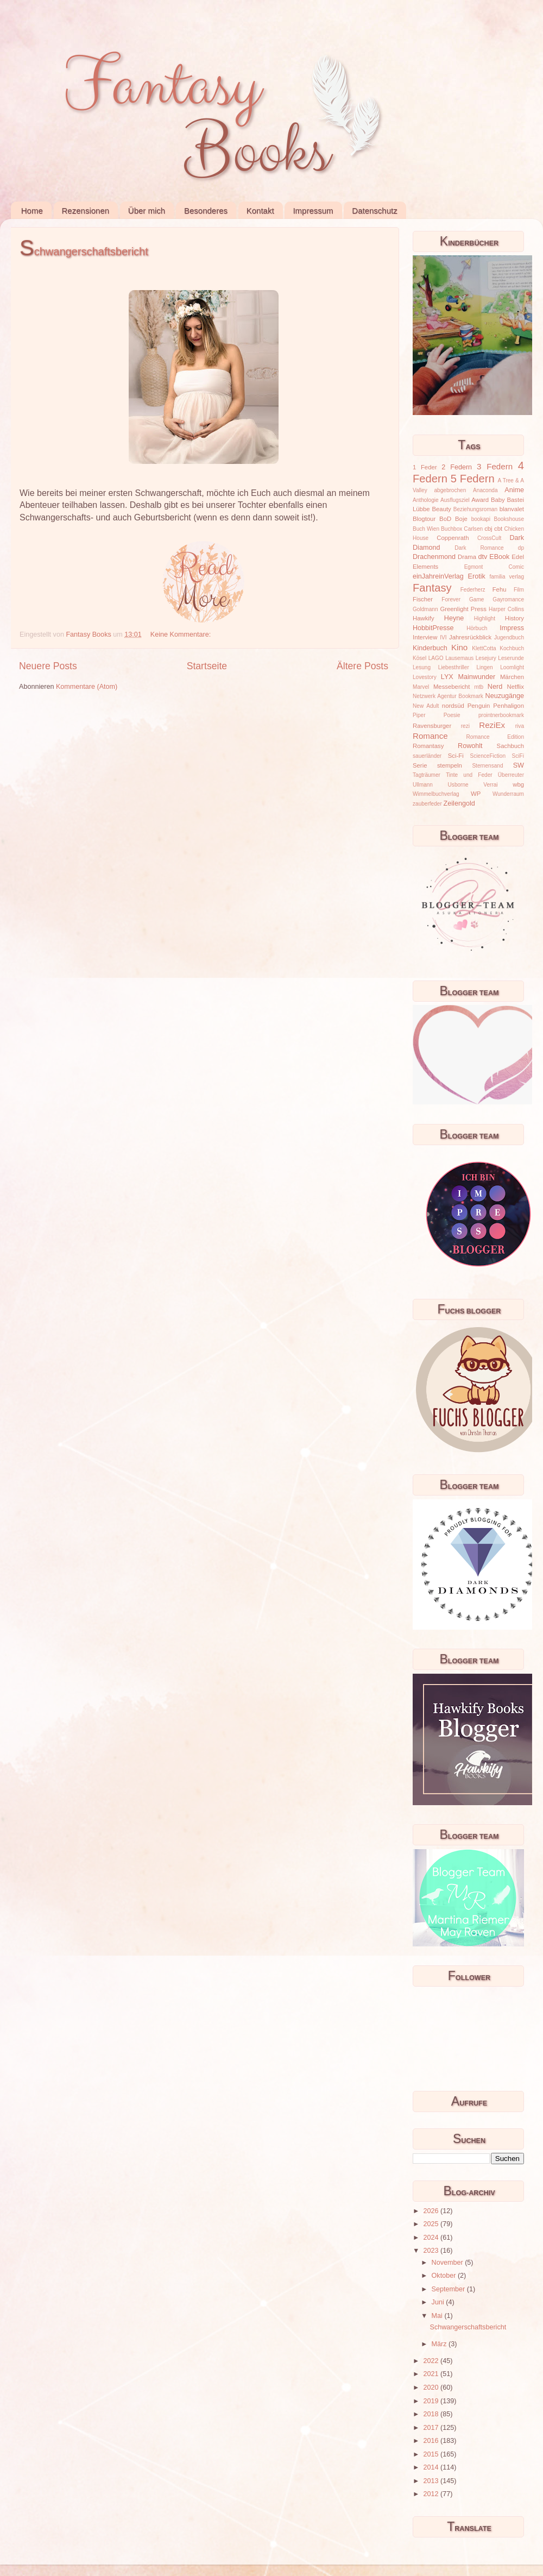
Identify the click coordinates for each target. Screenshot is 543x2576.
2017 (431, 2428)
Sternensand (487, 766)
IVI (443, 637)
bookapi (480, 519)
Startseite (207, 666)
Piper (419, 715)
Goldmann (425, 609)
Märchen (512, 677)
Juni (439, 2302)
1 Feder (425, 467)
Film (519, 590)
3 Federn (495, 466)
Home (32, 210)
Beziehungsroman (475, 509)
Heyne (454, 618)
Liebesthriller (453, 667)
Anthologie (426, 500)
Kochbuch (512, 648)
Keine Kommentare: (181, 634)
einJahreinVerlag (438, 576)
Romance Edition (495, 737)
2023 (431, 2250)
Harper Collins (506, 609)
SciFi (518, 756)
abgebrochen (450, 490)
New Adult (426, 706)
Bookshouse (509, 519)
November (448, 2262)
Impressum (313, 210)
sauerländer (427, 756)
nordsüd (453, 705)
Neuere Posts (48, 666)
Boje (461, 519)
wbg (518, 784)
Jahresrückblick (470, 637)
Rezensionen (86, 210)
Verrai (490, 785)
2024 (431, 2237)
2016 (431, 2441)
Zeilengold (459, 803)
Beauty (441, 509)
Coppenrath (453, 538)
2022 (431, 2361)
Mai (438, 2316)
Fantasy (432, 588)
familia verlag (506, 577)
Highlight (484, 618)
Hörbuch (476, 628)
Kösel (419, 658)
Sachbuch (510, 746)
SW (518, 765)
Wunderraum (508, 794)
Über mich (146, 210)
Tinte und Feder (469, 775)
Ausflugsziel (455, 500)
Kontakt (260, 210)
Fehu (500, 589)
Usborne (458, 785)
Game (476, 599)
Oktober (445, 2275)
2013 (431, 2481)
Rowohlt (470, 746)
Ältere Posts (362, 666)
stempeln (449, 765)
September (449, 2289)
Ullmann (423, 785)
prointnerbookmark (501, 715)
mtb (478, 687)
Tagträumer (426, 775)
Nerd (495, 686)
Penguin (479, 705)
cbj (488, 528)
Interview (425, 637)
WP (476, 793)
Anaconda (485, 490)
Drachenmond (434, 557)
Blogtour (424, 519)
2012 (431, 2494)
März (440, 2344)
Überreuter (511, 775)
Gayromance (508, 599)
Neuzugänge (504, 696)
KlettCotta (484, 648)
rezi (465, 726)
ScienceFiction (488, 756)
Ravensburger (432, 725)
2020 (431, 2387)
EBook (499, 557)
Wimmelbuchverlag (436, 794)
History (514, 618)
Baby (498, 500)
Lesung (422, 667)
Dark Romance (479, 548)
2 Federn (456, 467)
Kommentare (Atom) (86, 686)
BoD (445, 519)
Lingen (484, 667)
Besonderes (206, 210)
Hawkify (423, 618)
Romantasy (428, 746)
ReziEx (492, 725)
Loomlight (512, 667)
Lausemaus (459, 658)
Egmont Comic (494, 567)
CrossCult (489, 538)
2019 (431, 2401)
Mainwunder (477, 677)
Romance (430, 735)
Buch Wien (426, 529)
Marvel (421, 687)
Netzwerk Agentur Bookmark (448, 696)
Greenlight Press (463, 609)
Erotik (476, 576)
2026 (431, 2211)
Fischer (423, 599)
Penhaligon (508, 705)
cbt (498, 528)
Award (480, 500)
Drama (467, 557)
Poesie (452, 715)
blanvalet (512, 509)
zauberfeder (427, 804)
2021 (431, 2374)
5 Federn (473, 479)
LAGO (436, 658)
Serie (420, 765)
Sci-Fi (456, 755)
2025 (431, 2224)
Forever (450, 599)
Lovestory (425, 677)
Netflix (515, 686)
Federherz (472, 590)
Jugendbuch (509, 637)
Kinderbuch (430, 648)
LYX (447, 677)
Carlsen (473, 529)
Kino (459, 647)
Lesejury (486, 658)
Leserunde (511, 658)
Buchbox (451, 529)
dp (521, 548)
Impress (512, 628)
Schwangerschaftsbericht (84, 251)
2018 (431, 2414)
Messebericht (451, 686)
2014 (431, 2467)
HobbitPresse (433, 628)
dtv (483, 557)
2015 (431, 2454)
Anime (514, 490)
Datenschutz (374, 210)
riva (519, 726)
